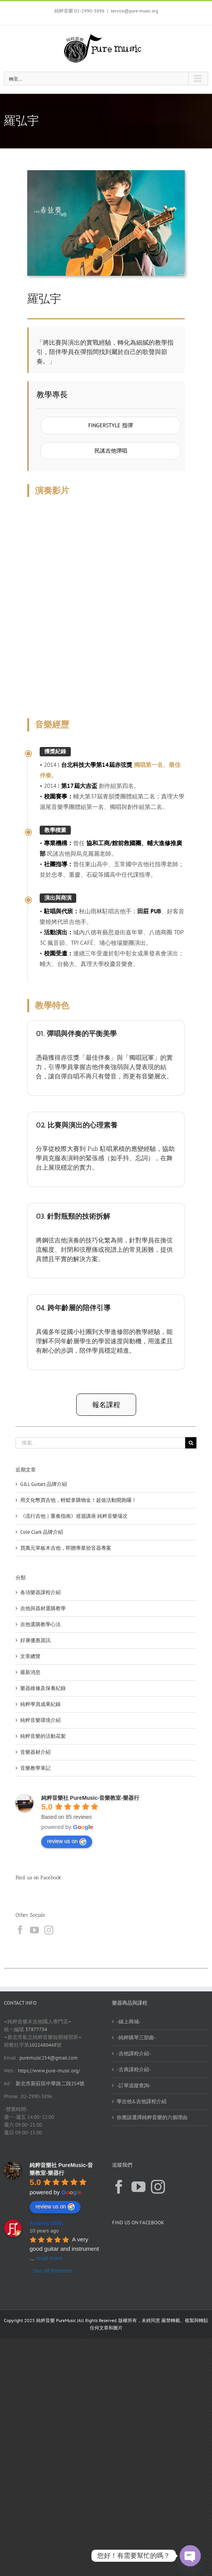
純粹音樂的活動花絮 (43, 1736)
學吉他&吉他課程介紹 (141, 2101)
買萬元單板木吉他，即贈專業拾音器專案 (65, 1548)
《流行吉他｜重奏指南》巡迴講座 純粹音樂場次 (74, 1516)
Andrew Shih (46, 2223)
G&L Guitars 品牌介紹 (43, 1484)
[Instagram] (48, 1930)
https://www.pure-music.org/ (49, 2070)
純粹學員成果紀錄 (40, 1704)
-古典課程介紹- (134, 2069)
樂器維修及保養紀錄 (43, 1688)
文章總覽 (30, 1656)
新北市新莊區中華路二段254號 (49, 2083)
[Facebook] (20, 1930)
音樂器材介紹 (35, 1752)
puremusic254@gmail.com (48, 2057)
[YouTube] (34, 1930)
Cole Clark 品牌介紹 (41, 1532)
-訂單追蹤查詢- (134, 2085)
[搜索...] (100, 1442)
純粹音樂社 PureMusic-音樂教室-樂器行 (90, 1798)
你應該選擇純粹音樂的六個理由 (152, 2117)
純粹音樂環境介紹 (40, 1720)
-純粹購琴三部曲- (136, 2037)
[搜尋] (190, 1442)
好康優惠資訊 (35, 1640)
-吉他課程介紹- (134, 2053)
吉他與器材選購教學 (43, 1608)
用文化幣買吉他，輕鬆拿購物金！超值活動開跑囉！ (78, 1500)
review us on (66, 1841)
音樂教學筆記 (35, 1768)
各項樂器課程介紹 (40, 1592)
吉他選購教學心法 (40, 1624)
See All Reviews (52, 2271)
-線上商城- (129, 2021)
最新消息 (30, 1672)
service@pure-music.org (134, 11)
